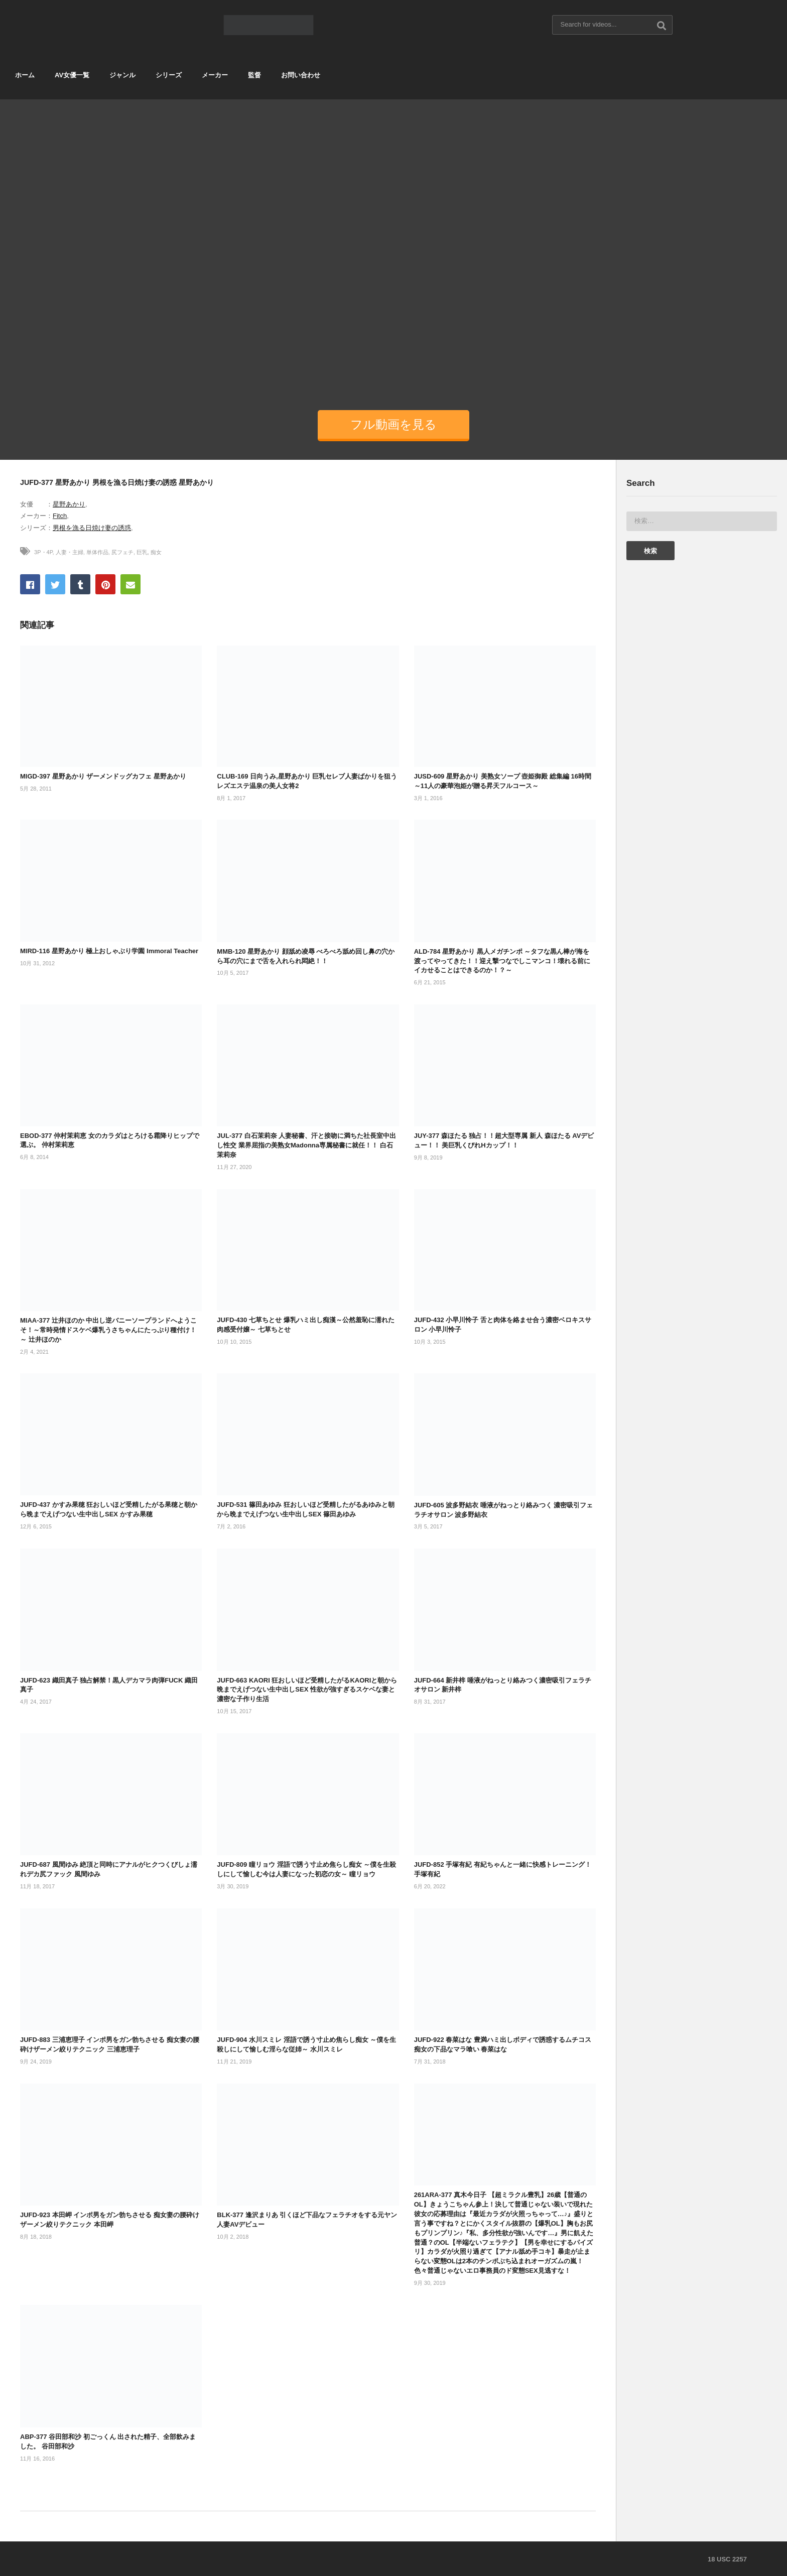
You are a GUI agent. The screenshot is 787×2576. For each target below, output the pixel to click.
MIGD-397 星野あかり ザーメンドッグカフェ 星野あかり (103, 776)
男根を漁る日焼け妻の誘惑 (92, 528)
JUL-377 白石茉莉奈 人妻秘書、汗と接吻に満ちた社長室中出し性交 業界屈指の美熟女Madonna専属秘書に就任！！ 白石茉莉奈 (306, 1145)
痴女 (156, 552)
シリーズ (169, 75)
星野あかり (69, 504)
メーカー (215, 75)
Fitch (60, 516)
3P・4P (43, 552)
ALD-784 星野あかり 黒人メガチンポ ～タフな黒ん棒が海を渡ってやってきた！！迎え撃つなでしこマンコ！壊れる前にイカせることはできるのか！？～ (502, 961)
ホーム (25, 75)
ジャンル (122, 75)
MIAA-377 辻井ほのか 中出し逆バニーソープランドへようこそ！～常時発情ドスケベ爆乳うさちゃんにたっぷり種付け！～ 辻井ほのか (108, 1330)
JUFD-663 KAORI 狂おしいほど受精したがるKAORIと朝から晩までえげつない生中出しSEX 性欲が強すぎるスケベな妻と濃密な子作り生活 (307, 1690)
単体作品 (97, 552)
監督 (254, 75)
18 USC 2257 (727, 2559)
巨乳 (142, 552)
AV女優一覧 (72, 75)
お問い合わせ (300, 75)
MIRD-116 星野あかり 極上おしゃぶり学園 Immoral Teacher (109, 951)
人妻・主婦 (69, 552)
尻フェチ (122, 552)
